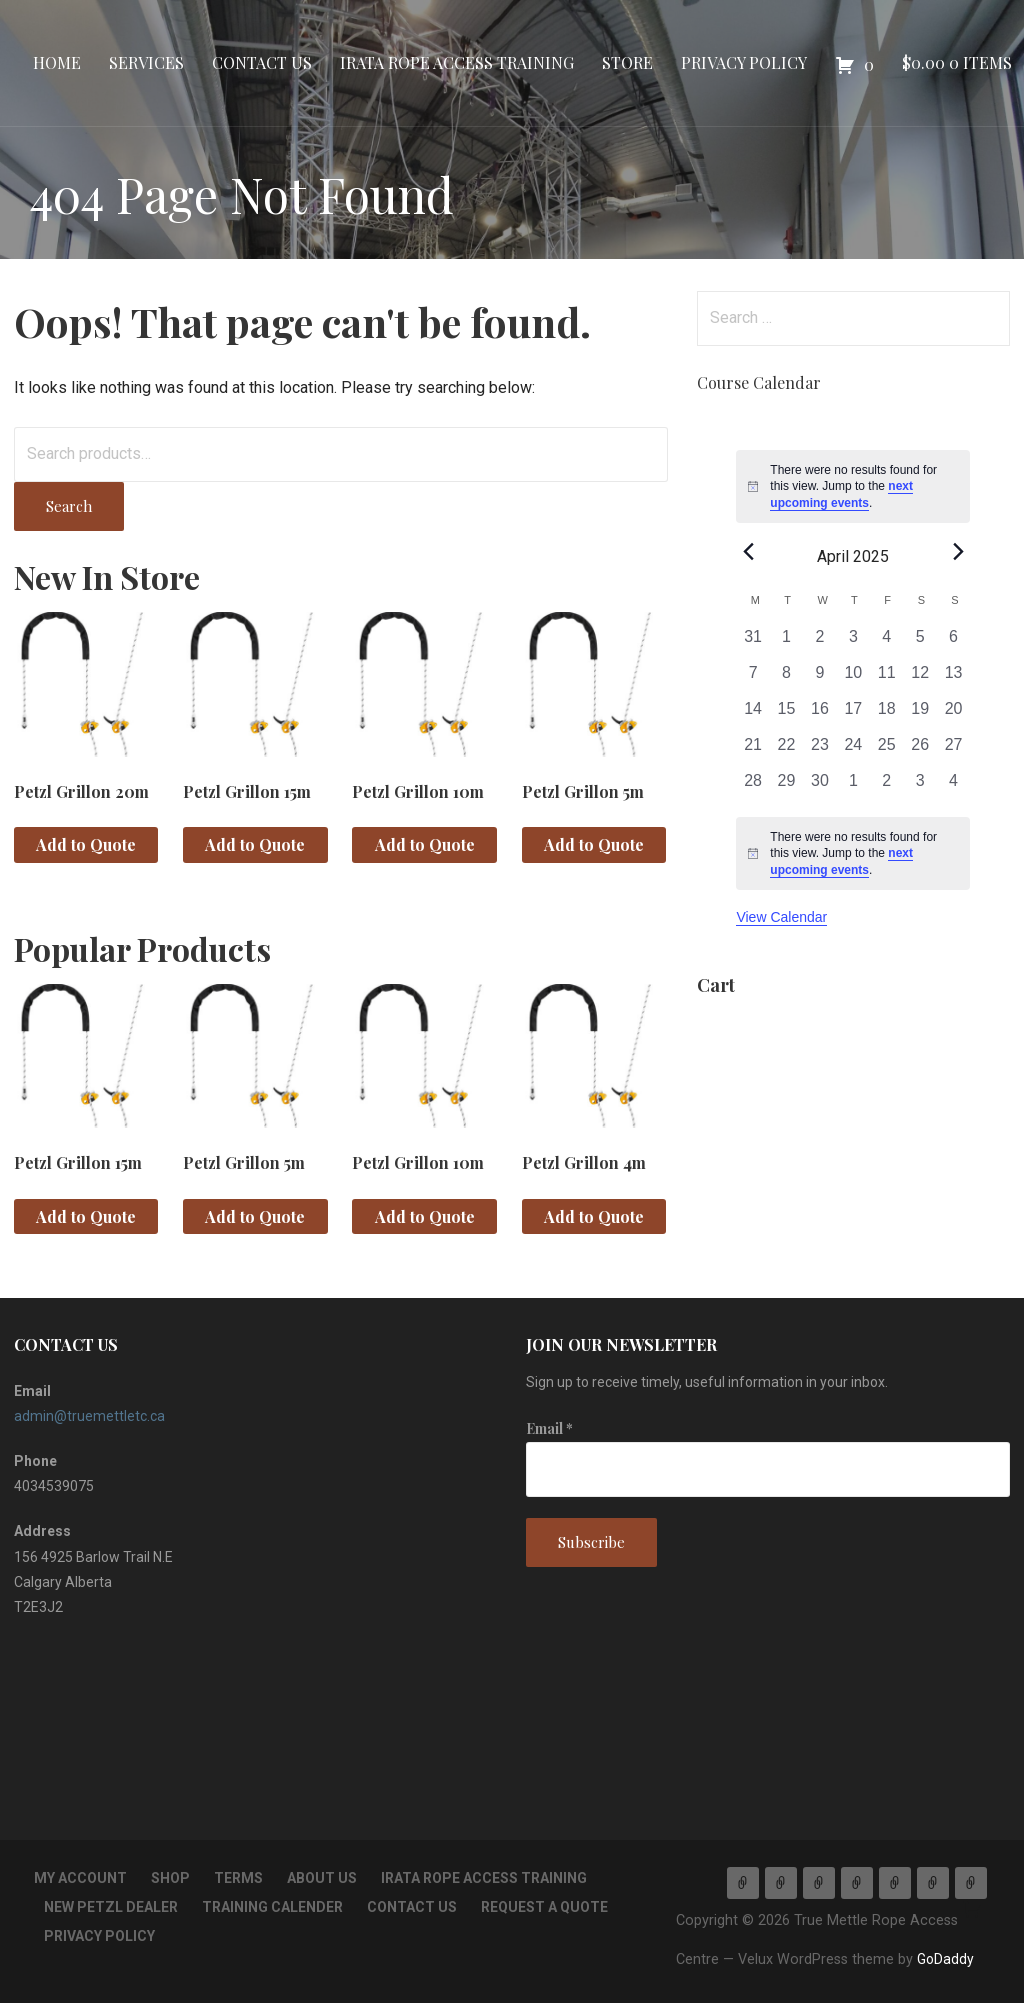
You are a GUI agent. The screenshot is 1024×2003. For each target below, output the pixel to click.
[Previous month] (748, 551)
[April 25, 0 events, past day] (886, 751)
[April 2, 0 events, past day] (819, 643)
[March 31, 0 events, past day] (752, 643)
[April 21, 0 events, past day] (752, 751)
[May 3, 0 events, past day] (919, 787)
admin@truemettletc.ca (89, 1416)
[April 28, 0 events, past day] (752, 787)
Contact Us (262, 62)
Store (627, 62)
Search (69, 506)
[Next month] (958, 551)
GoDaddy (945, 1959)
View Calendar (781, 917)
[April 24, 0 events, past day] (853, 751)
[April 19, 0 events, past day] (919, 715)
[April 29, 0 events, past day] (786, 787)
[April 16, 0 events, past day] (819, 715)
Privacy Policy (744, 62)
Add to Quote (86, 844)
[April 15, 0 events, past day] (786, 715)
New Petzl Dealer (111, 1907)
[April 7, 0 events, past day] (752, 679)
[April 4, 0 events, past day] (886, 643)
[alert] (853, 487)
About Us (322, 1878)
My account (80, 1878)
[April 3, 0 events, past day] (853, 643)
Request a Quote (544, 1907)
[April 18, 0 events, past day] (886, 715)
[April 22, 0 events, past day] (786, 751)
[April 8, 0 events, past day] (786, 679)
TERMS (238, 1878)
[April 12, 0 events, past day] (919, 679)
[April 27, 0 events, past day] (953, 751)
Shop (170, 1878)
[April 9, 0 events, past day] (819, 679)
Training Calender (272, 1907)
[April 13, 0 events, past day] (953, 679)
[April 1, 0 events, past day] (786, 643)
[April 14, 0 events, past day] (752, 715)
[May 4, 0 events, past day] (953, 787)
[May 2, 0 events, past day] (886, 787)
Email (549, 1428)
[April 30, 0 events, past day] (819, 787)
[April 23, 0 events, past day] (819, 751)
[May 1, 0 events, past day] (853, 787)
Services (146, 62)
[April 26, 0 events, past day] (919, 751)
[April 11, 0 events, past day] (886, 679)
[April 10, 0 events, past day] (853, 679)
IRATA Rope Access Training (457, 62)
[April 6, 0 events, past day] (953, 643)
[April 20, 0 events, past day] (953, 715)
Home (57, 62)
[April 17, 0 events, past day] (853, 715)
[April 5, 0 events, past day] (919, 643)
